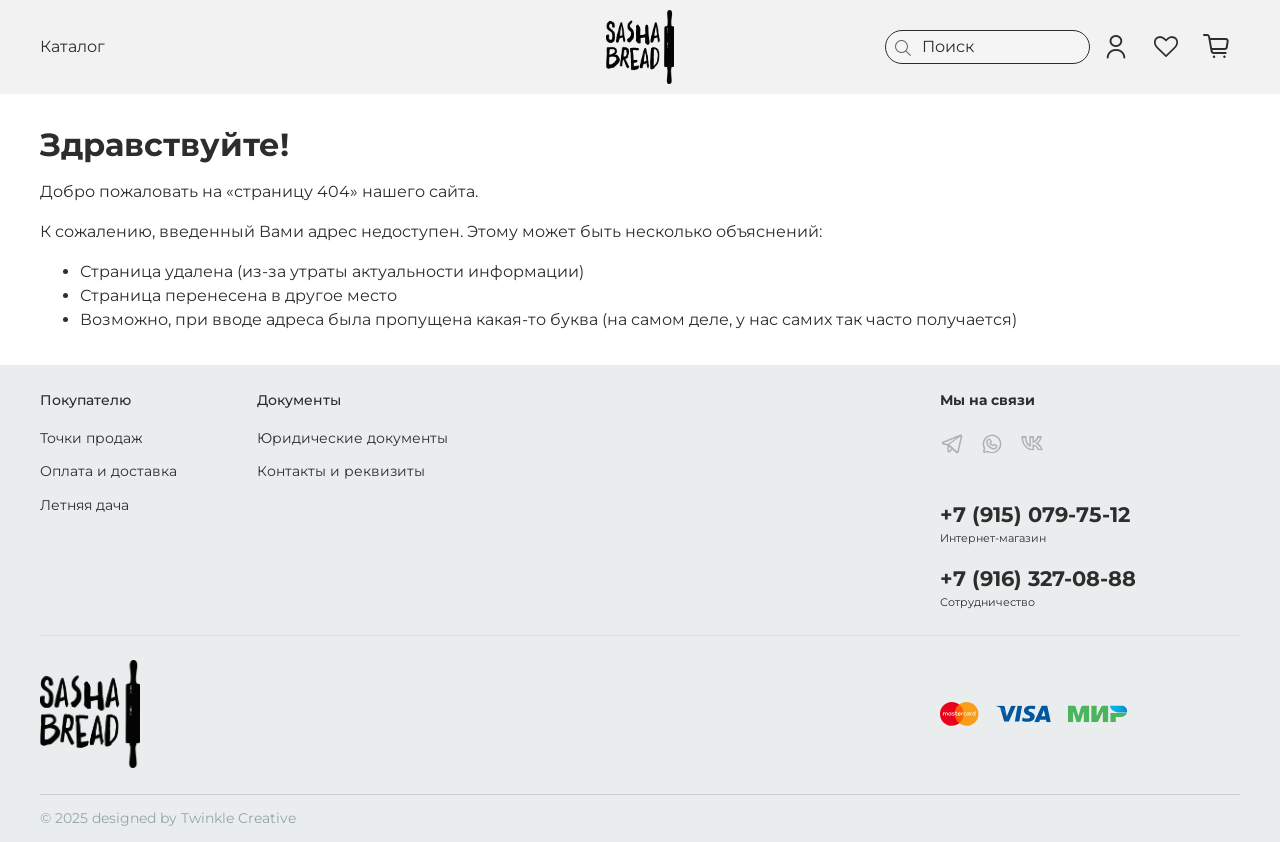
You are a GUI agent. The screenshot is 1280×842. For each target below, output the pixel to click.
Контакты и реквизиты (341, 471)
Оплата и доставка (108, 471)
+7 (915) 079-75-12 (1035, 514)
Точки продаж (91, 438)
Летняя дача (84, 505)
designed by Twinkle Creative (194, 818)
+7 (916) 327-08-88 (1038, 578)
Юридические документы (352, 438)
